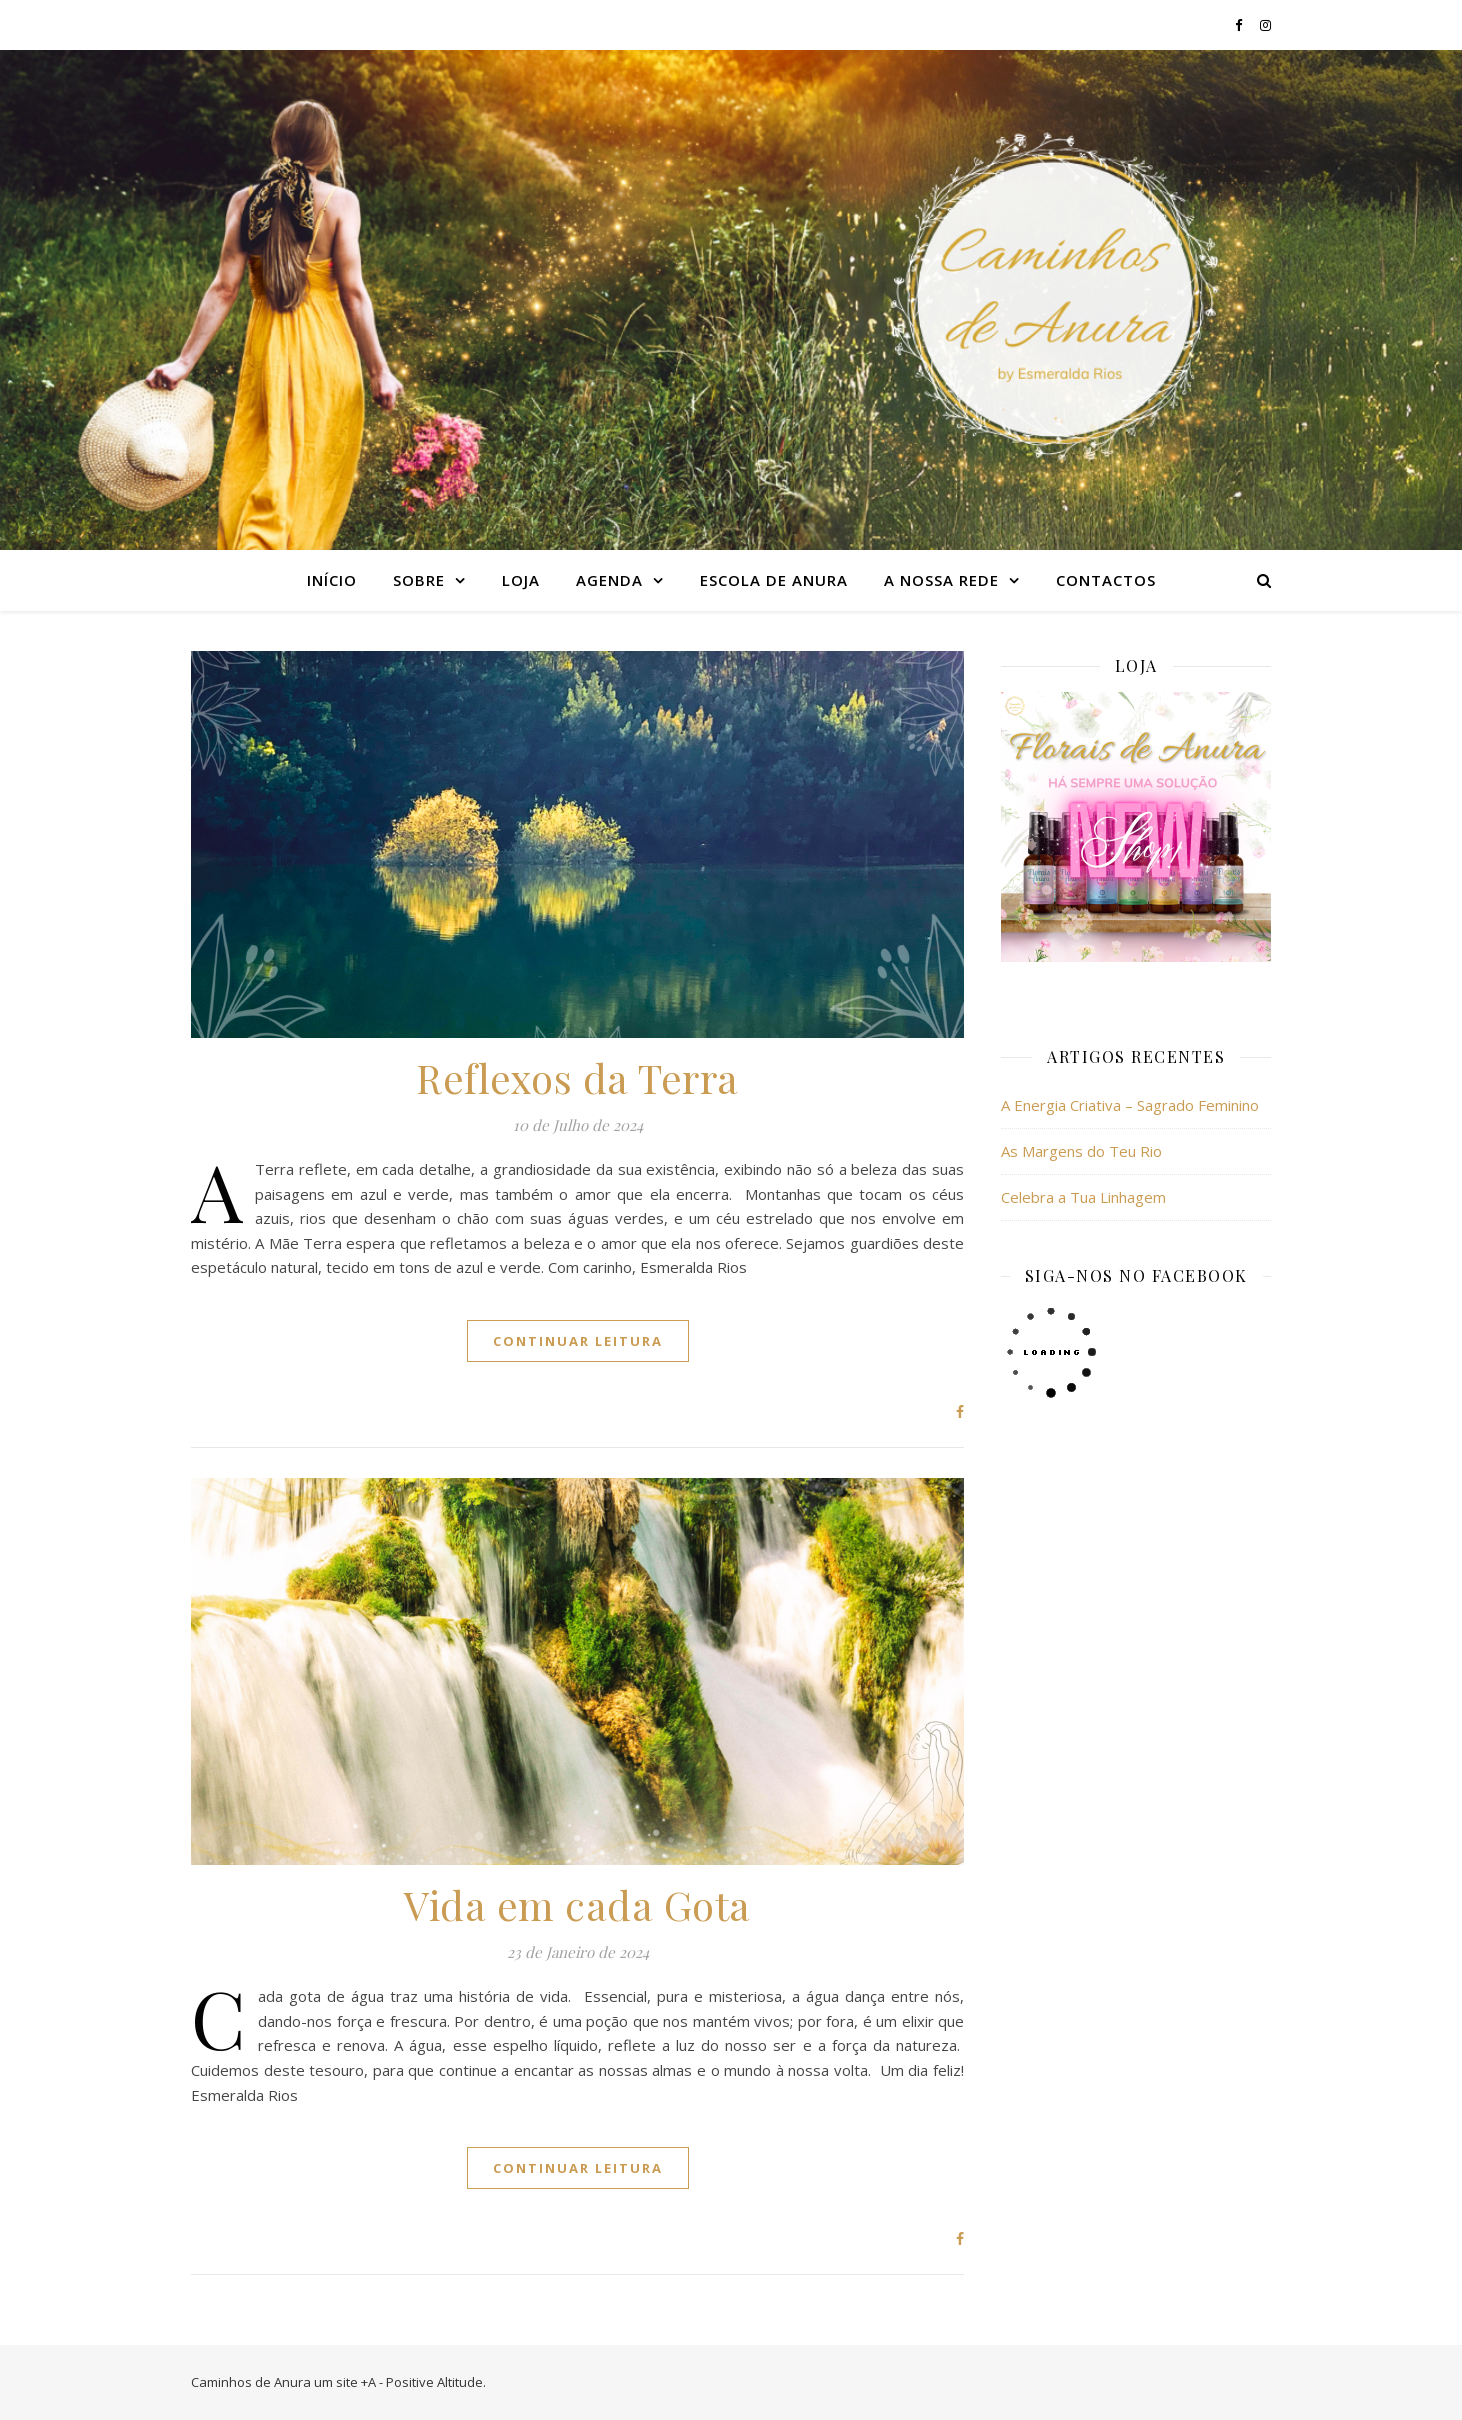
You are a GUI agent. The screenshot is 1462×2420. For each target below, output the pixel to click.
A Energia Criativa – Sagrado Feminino (1130, 1105)
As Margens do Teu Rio (1081, 1151)
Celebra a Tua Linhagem (1083, 1197)
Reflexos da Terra (577, 1077)
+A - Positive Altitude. (423, 2382)
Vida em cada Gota (577, 1904)
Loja (521, 580)
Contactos (1106, 580)
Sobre (419, 580)
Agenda (609, 580)
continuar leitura (578, 1341)
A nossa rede (941, 580)
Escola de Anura (774, 580)
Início (332, 580)
